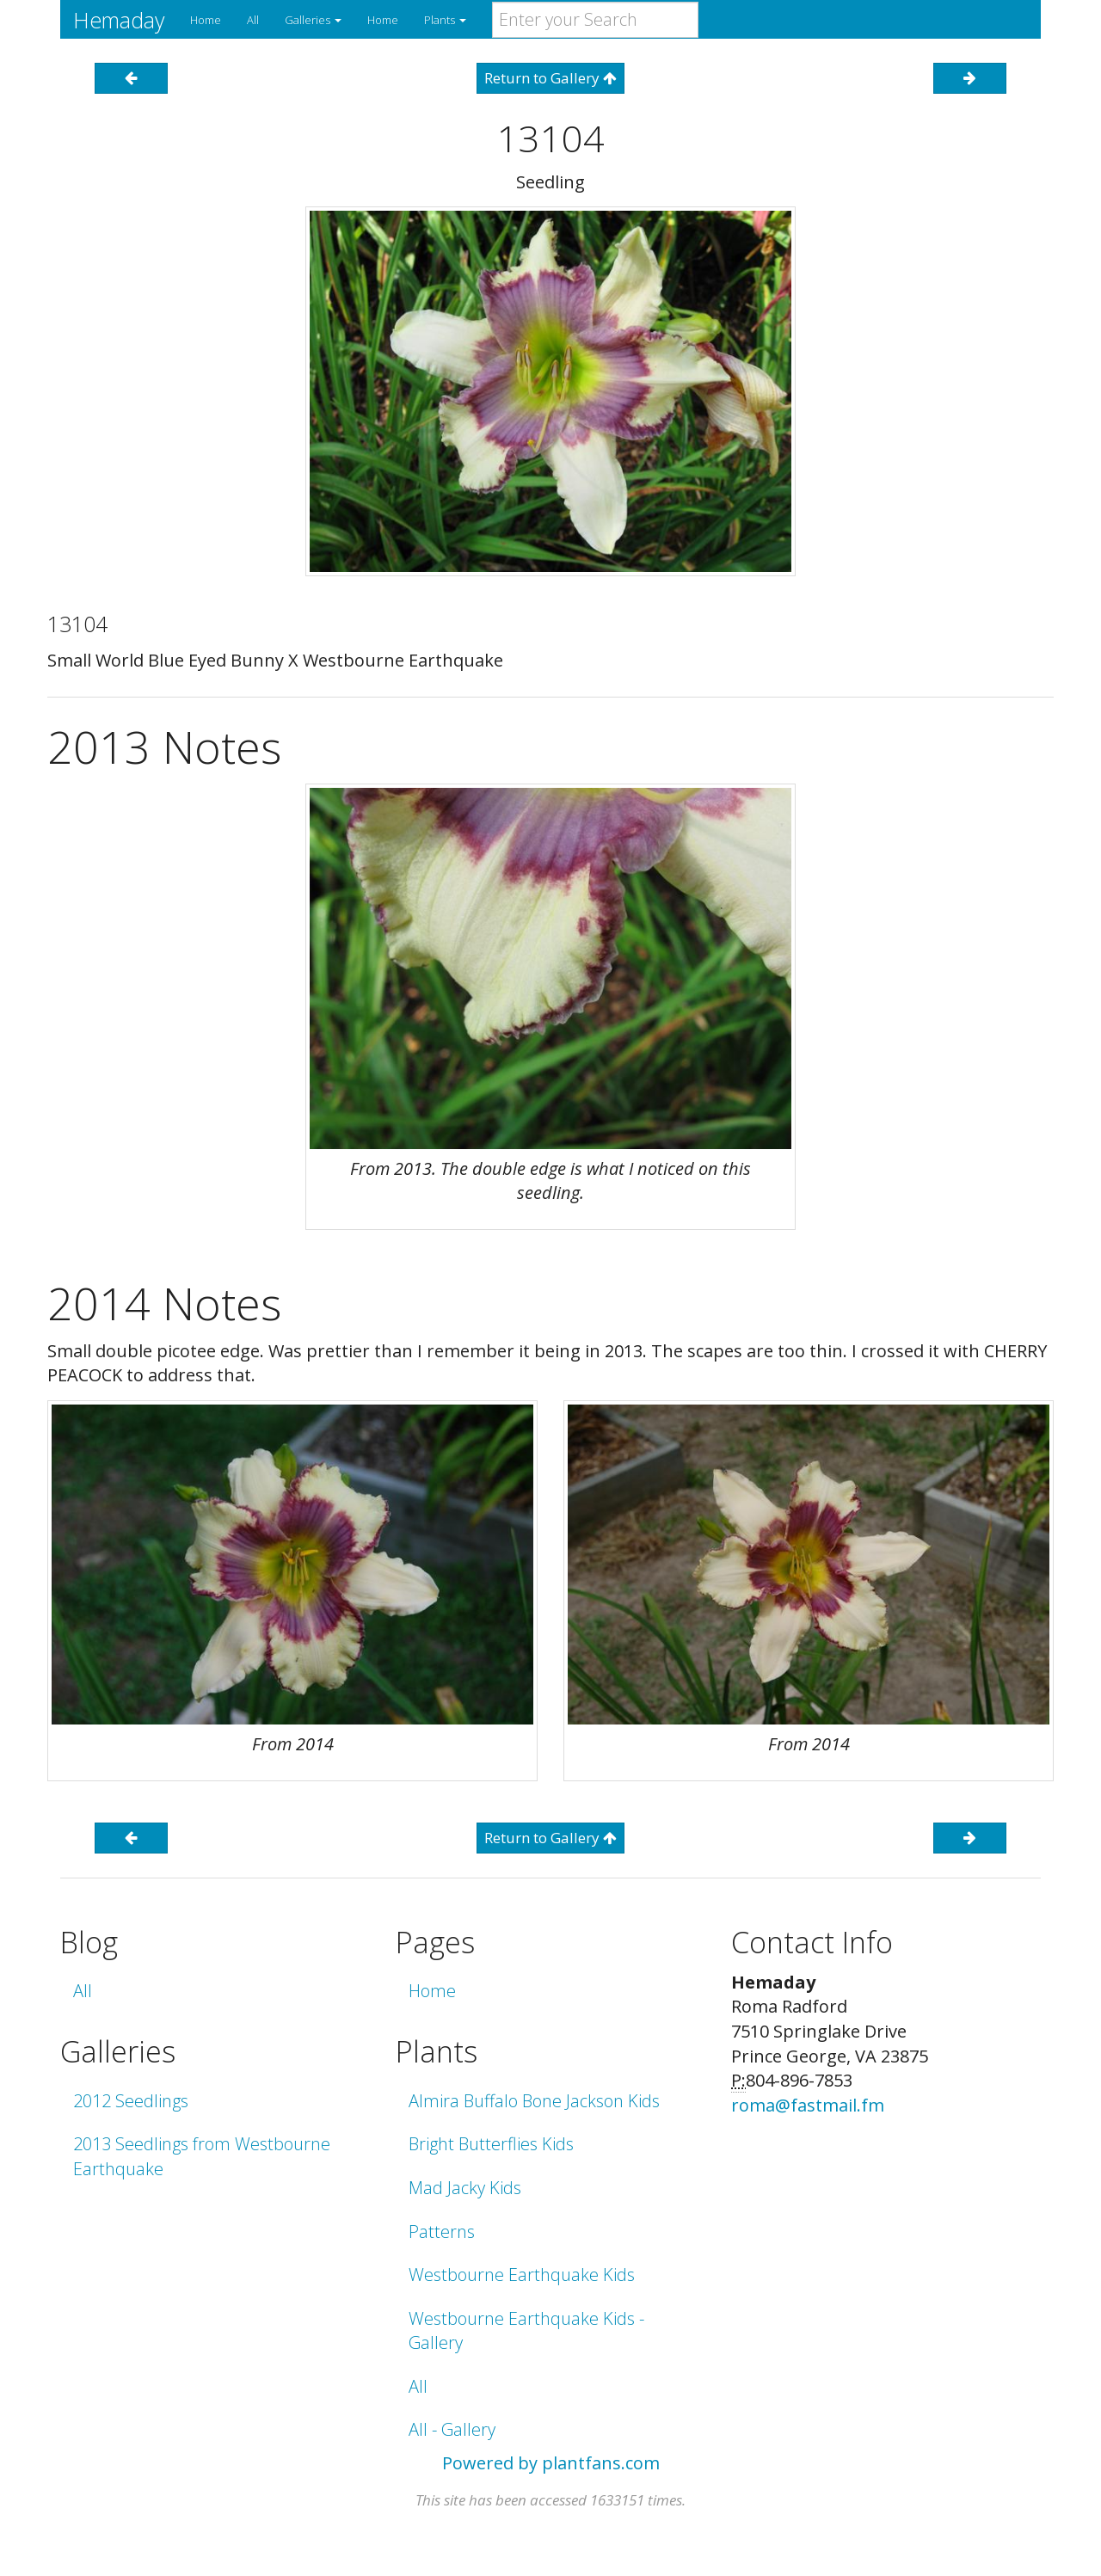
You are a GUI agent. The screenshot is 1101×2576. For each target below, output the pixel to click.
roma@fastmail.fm (807, 2105)
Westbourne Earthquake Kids (522, 2274)
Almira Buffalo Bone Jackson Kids (534, 2100)
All (253, 20)
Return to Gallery (550, 78)
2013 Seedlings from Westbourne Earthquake (201, 2156)
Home (205, 20)
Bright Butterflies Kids (491, 2143)
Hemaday (118, 19)
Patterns (442, 2231)
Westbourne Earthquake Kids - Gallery (526, 2331)
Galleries (313, 20)
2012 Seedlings (130, 2100)
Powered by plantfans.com (551, 2463)
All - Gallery (452, 2429)
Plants (445, 20)
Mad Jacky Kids (465, 2187)
